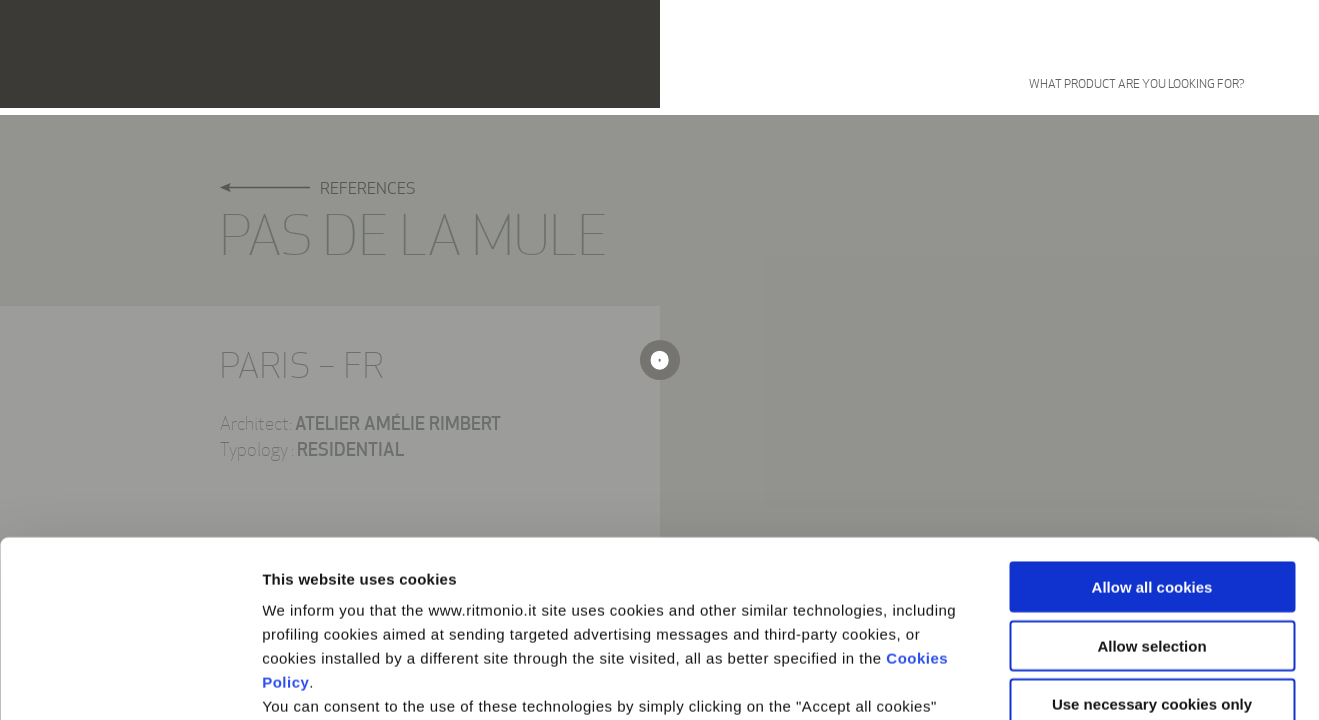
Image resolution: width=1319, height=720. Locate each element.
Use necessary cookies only (1152, 528)
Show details (1049, 680)
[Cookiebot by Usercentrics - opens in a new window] (129, 681)
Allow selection (1151, 469)
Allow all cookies (1152, 411)
